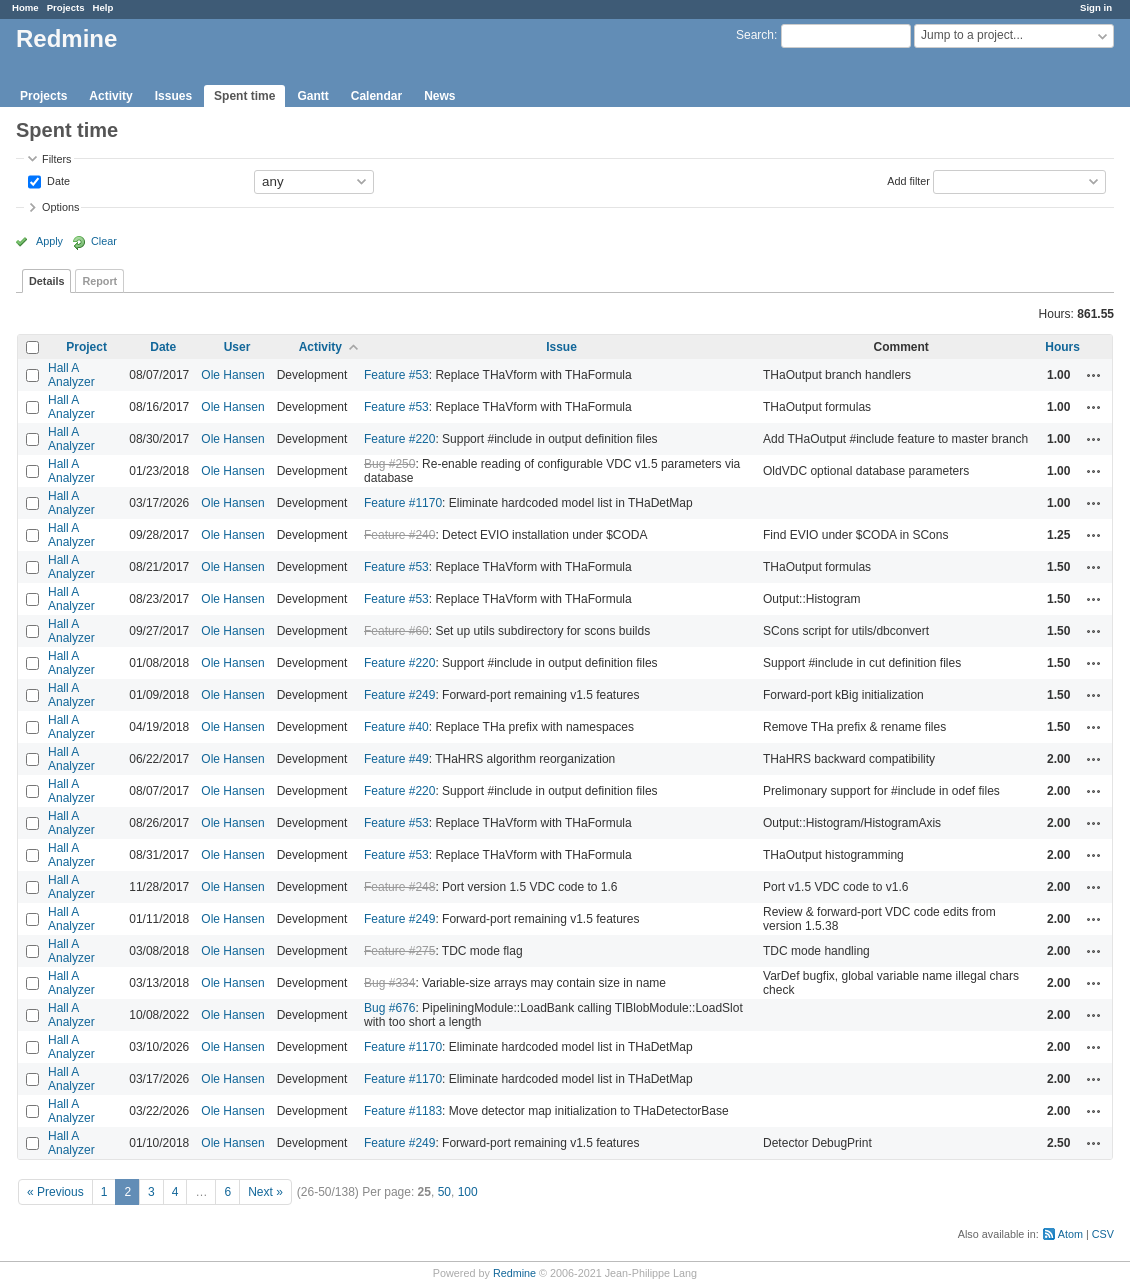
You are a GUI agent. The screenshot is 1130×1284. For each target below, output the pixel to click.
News (439, 96)
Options (60, 207)
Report (99, 281)
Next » (265, 1192)
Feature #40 (396, 727)
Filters (56, 159)
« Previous (55, 1192)
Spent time (244, 96)
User (237, 347)
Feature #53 (396, 375)
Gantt (312, 96)
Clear (104, 241)
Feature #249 (399, 695)
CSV (1103, 1234)
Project (86, 347)
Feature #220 (399, 439)
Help (103, 7)
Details (46, 281)
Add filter (908, 180)
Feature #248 (399, 887)
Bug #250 (389, 464)
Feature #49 (396, 759)
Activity (110, 96)
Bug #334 (389, 983)
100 (468, 1192)
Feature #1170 (403, 503)
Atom (1070, 1234)
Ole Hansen (232, 375)
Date (57, 180)
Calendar (376, 96)
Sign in (1096, 7)
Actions (1094, 375)
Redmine (514, 1273)
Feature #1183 (403, 1111)
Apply (49, 241)
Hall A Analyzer (71, 375)
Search (755, 35)
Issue (561, 347)
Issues (173, 96)
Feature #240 (399, 535)
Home (25, 7)
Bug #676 (389, 1008)
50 (444, 1192)
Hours (1062, 347)
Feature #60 (396, 631)
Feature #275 (399, 951)
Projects (66, 7)
